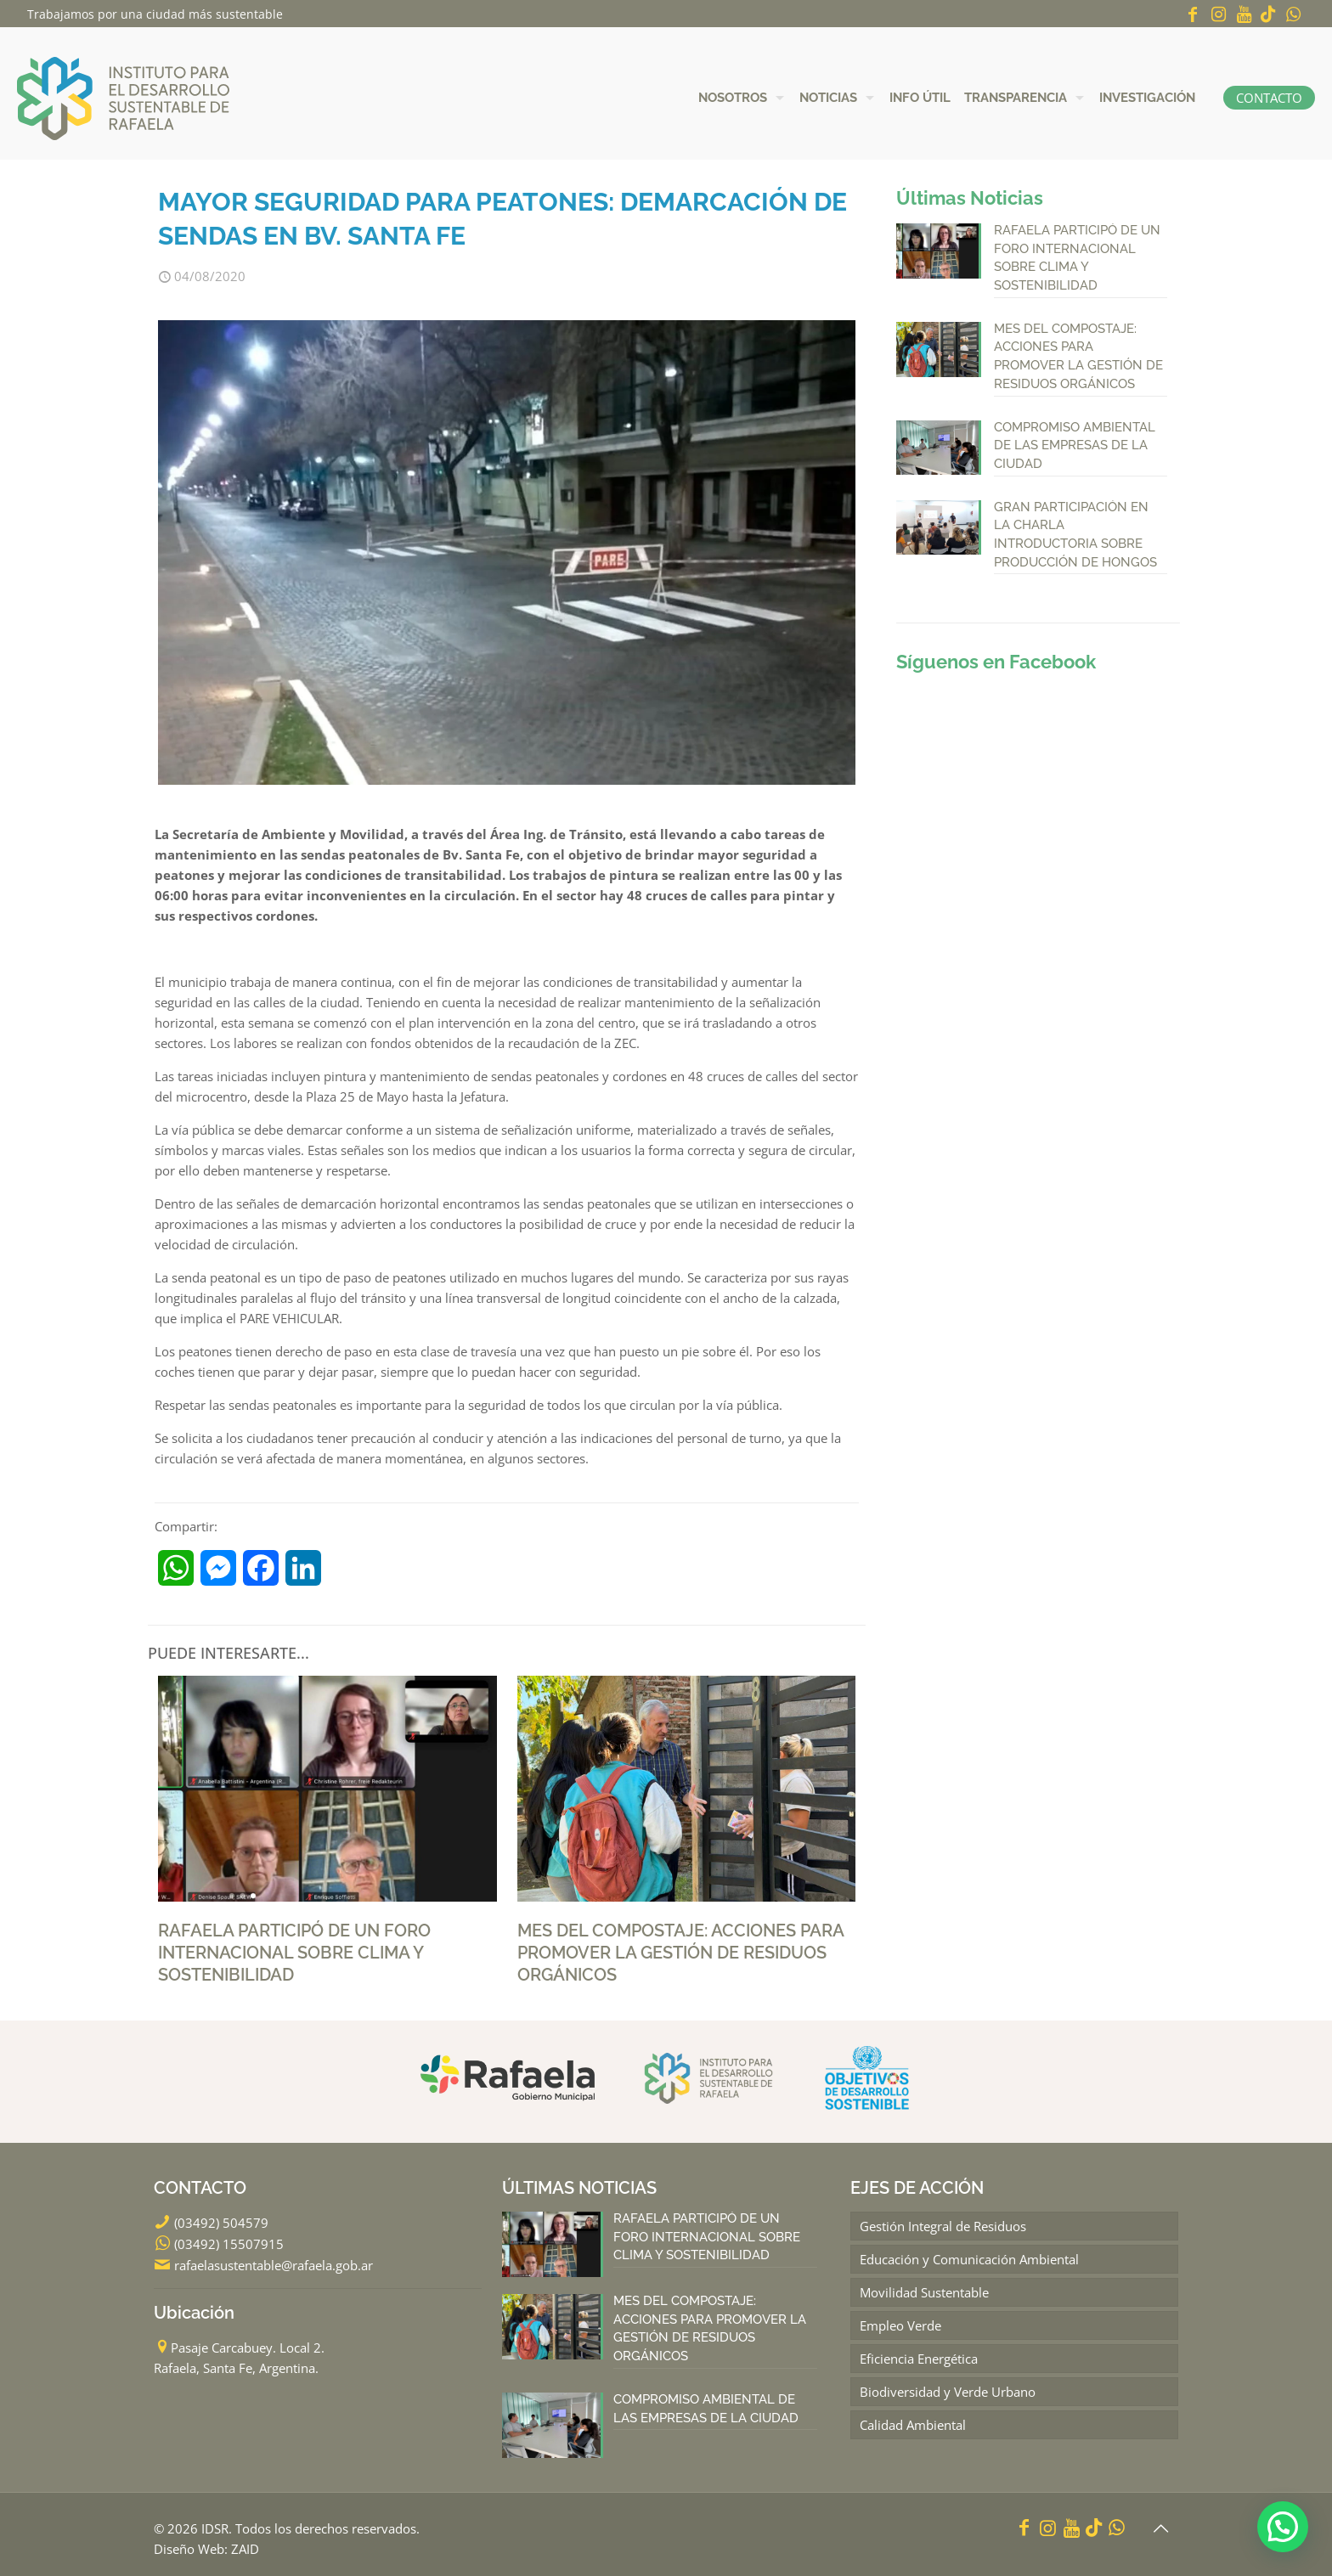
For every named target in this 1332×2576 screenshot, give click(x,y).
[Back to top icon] (1160, 2528)
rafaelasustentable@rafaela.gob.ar (273, 2264)
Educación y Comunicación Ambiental (969, 2258)
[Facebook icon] (1192, 14)
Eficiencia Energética (919, 2357)
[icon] (1268, 14)
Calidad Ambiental (913, 2423)
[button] (1282, 2526)
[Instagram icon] (1218, 14)
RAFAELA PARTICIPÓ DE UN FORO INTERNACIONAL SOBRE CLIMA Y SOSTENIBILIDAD (294, 1952)
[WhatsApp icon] (1292, 14)
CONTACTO (1269, 97)
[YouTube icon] (1243, 14)
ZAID (245, 2548)
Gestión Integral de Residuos (943, 2225)
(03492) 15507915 (229, 2243)
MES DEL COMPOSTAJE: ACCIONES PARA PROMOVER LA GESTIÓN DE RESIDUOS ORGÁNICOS (680, 1952)
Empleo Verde (900, 2324)
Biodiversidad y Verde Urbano (948, 2390)
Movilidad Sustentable (924, 2291)
